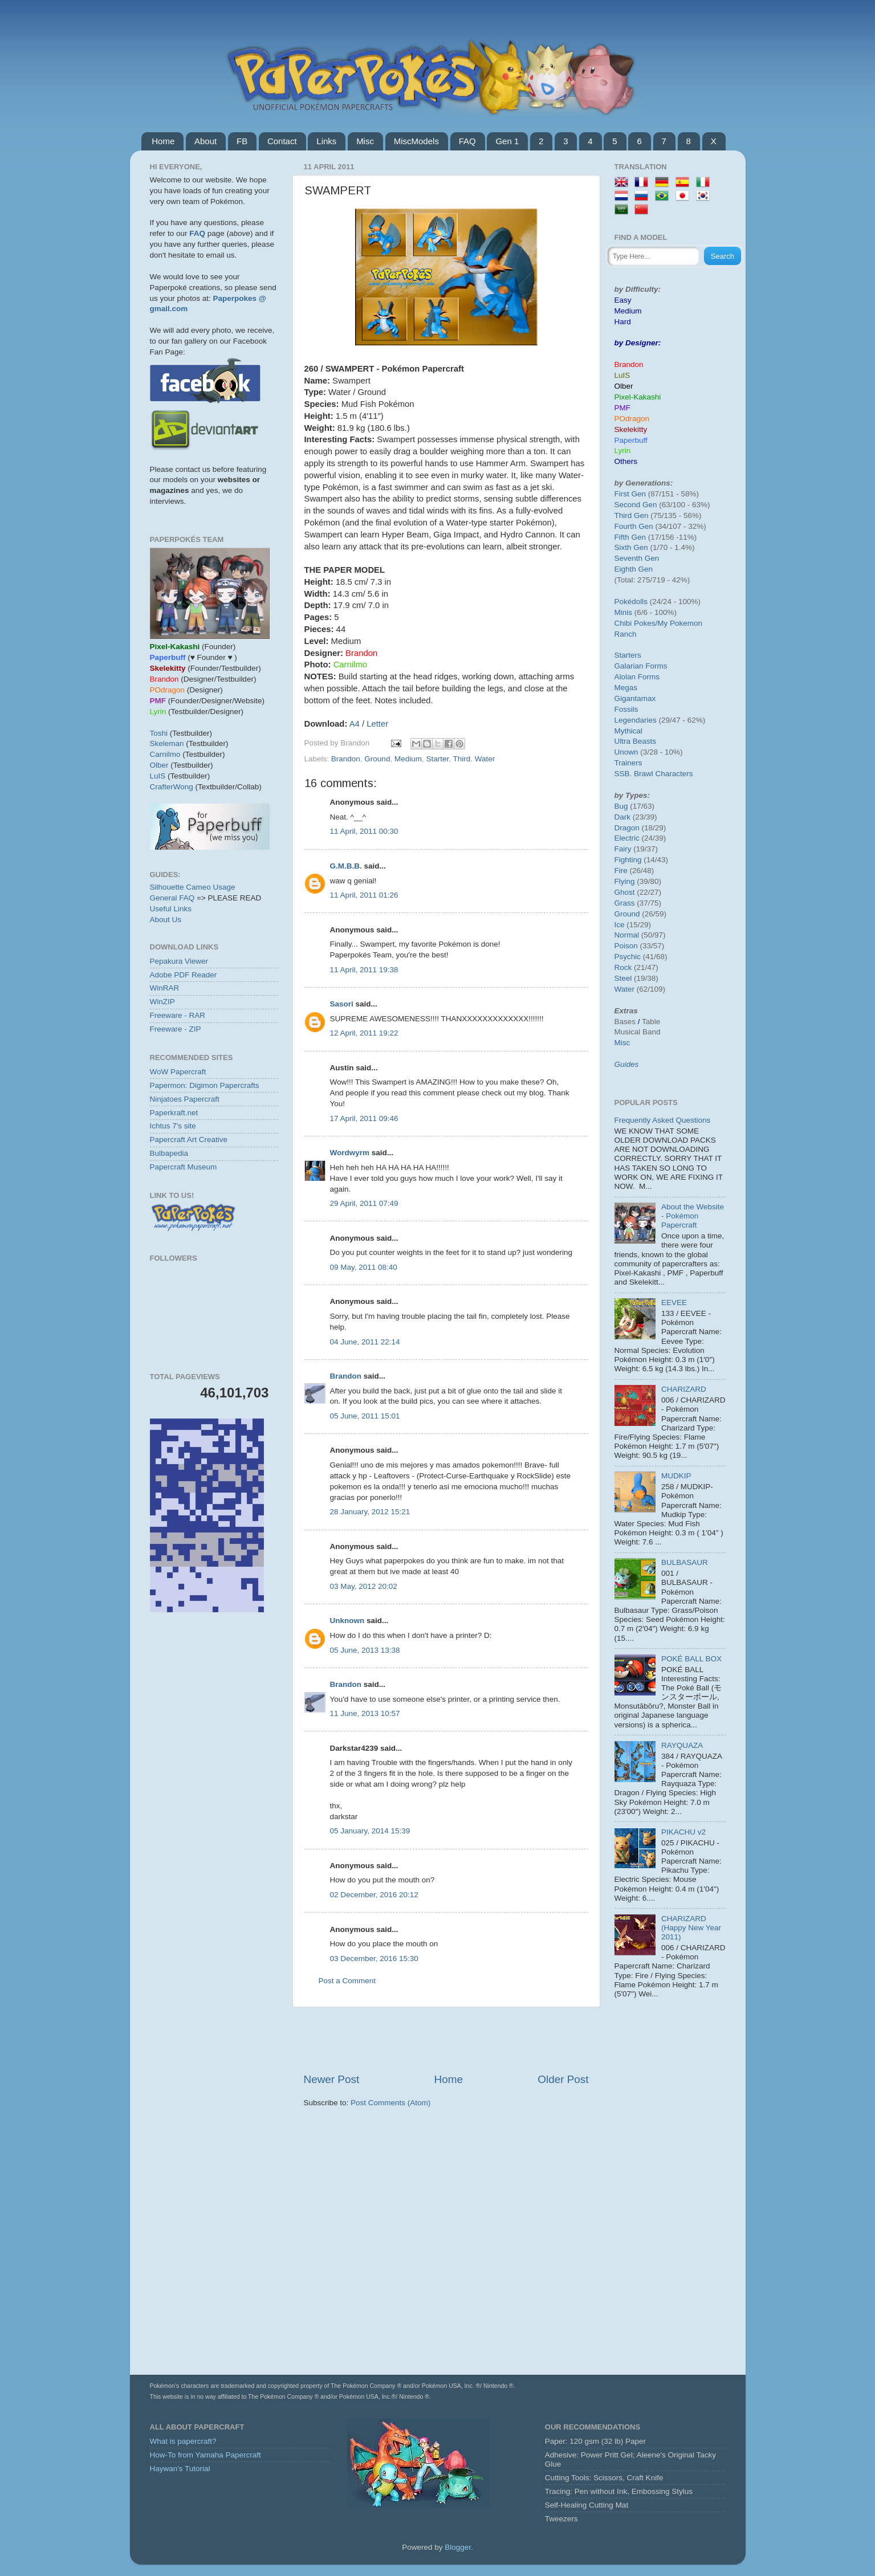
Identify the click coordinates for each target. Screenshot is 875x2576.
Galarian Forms (641, 666)
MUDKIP (676, 1476)
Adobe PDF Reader (183, 975)
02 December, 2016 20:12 (374, 1894)
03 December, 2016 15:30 (374, 1958)
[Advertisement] (446, 2040)
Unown (626, 752)
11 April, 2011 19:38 (364, 969)
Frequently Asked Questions (662, 1120)
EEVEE (674, 1302)
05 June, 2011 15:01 (365, 1416)
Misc (365, 141)
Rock (623, 967)
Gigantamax (635, 698)
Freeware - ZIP (175, 1029)
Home (163, 141)
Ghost (624, 892)
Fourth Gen (633, 526)
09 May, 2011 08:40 (363, 1267)
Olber (159, 765)
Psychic (627, 956)
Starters (627, 655)
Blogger (458, 2547)
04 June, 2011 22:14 (365, 1342)
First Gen (630, 494)
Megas (626, 687)
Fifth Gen (630, 537)
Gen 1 (507, 141)
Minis (623, 612)
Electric (627, 838)
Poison (626, 945)
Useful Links (171, 908)
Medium (408, 759)
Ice (619, 924)
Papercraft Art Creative (189, 1139)
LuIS (158, 776)
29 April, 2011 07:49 (364, 1203)
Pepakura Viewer (179, 961)
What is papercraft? (183, 2441)
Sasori (341, 1004)
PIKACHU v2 (683, 1832)
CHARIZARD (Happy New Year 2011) (691, 1927)
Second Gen (635, 504)
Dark (622, 817)
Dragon (627, 828)
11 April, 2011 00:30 (364, 831)
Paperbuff (631, 440)
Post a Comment (347, 1980)
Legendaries (635, 720)
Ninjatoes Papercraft (184, 1099)
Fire (621, 870)
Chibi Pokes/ (636, 623)
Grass (624, 903)
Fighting (628, 859)
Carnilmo (165, 754)
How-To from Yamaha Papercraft (205, 2455)
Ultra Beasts (635, 741)
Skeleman (167, 743)
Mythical (628, 731)
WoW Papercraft (178, 1071)
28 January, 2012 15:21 (370, 1511)
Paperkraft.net (174, 1112)
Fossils (626, 709)
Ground (377, 759)
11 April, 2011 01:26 (364, 895)
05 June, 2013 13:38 (365, 1650)
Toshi (159, 733)
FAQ (467, 141)
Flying (624, 881)
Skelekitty (631, 429)
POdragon (632, 418)
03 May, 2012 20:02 (363, 1586)
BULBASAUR (684, 1562)
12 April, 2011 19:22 (364, 1033)
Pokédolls (631, 601)
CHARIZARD (683, 1389)
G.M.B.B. (346, 866)
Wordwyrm (350, 1152)
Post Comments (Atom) (390, 2102)
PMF (622, 407)
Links (326, 141)
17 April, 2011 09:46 (364, 1118)
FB (242, 141)
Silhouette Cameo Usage (192, 887)
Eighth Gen (633, 569)
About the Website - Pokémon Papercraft (692, 1216)
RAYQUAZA (682, 1745)
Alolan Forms (637, 676)
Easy (623, 300)
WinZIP (162, 1001)
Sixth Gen (631, 547)
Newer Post (332, 2079)
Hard (622, 321)
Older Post (563, 2079)
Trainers (628, 763)
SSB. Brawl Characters (653, 773)
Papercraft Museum (183, 1167)
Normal (627, 935)
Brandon (345, 759)
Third (461, 759)
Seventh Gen (637, 558)
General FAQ (172, 898)
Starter (437, 759)
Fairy (623, 849)
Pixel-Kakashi (637, 397)
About (205, 141)
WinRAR (165, 988)
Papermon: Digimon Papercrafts (204, 1085)
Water (485, 759)
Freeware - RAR (178, 1015)
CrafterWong (171, 786)
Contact (282, 141)
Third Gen (631, 515)
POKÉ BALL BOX (691, 1658)
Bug (621, 806)
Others (626, 461)
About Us (166, 919)
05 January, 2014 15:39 (370, 1831)
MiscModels (416, 141)
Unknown (347, 1620)
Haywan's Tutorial (180, 2468)
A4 (354, 723)
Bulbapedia (169, 1153)
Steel (623, 978)
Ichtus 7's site (173, 1126)
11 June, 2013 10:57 (365, 1713)
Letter (377, 723)
